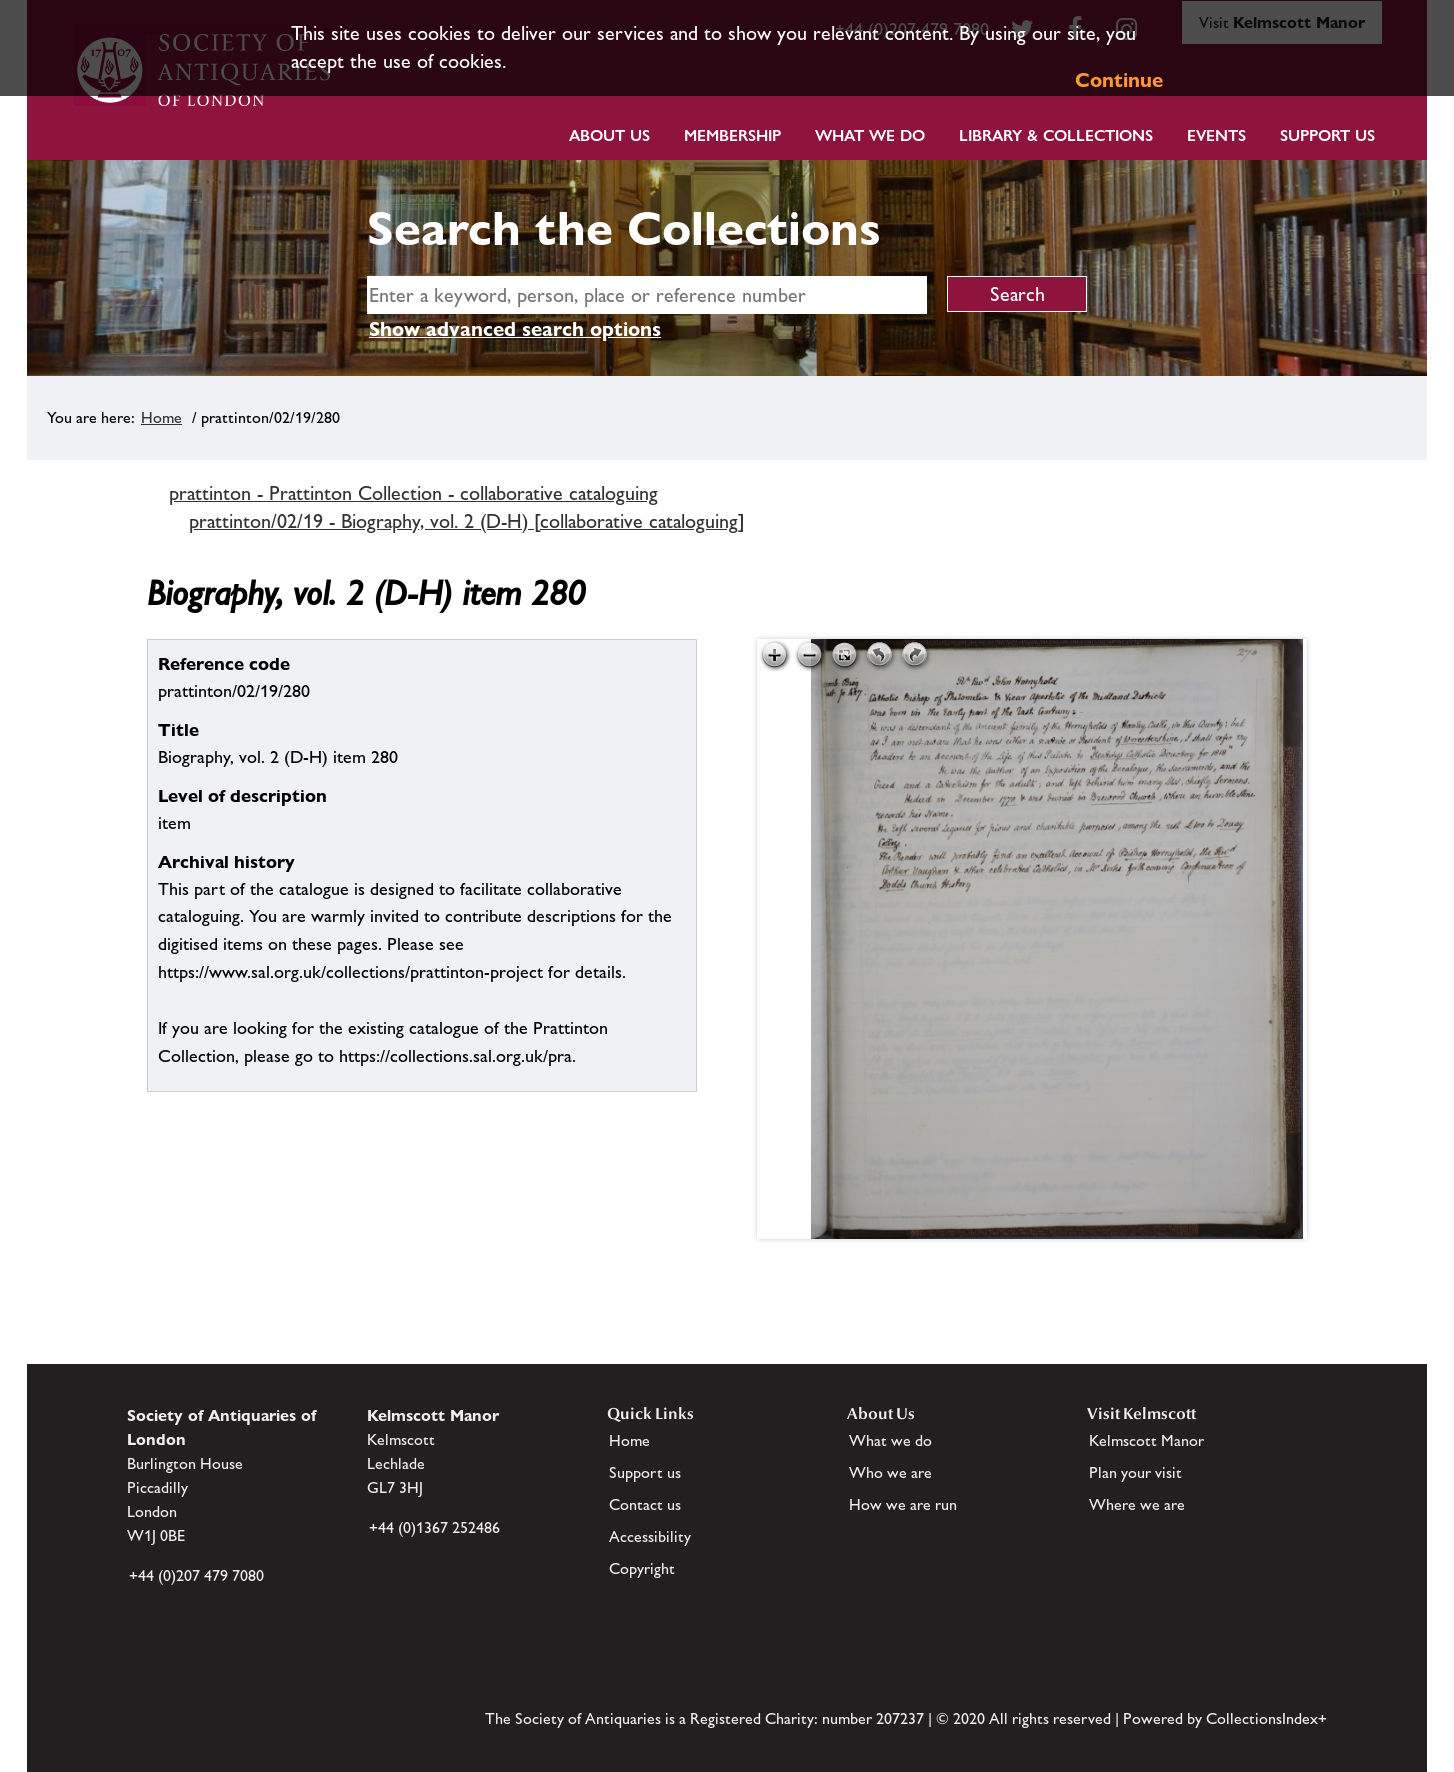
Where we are (1137, 1504)
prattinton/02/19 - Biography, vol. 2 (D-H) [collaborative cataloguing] (467, 521)
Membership (732, 135)
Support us (645, 1472)
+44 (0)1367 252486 (434, 1527)
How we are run (903, 1504)
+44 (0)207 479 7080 (196, 1575)
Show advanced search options (515, 329)
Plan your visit (1135, 1472)
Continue (1119, 80)
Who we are (890, 1472)
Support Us (1327, 135)
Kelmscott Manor (1146, 1440)
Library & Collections (1056, 135)
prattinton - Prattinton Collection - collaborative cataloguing (413, 493)
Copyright (642, 1568)
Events (1216, 135)
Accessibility (650, 1536)
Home (161, 417)
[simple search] (647, 295)
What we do (870, 135)
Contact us (645, 1504)
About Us (609, 135)
